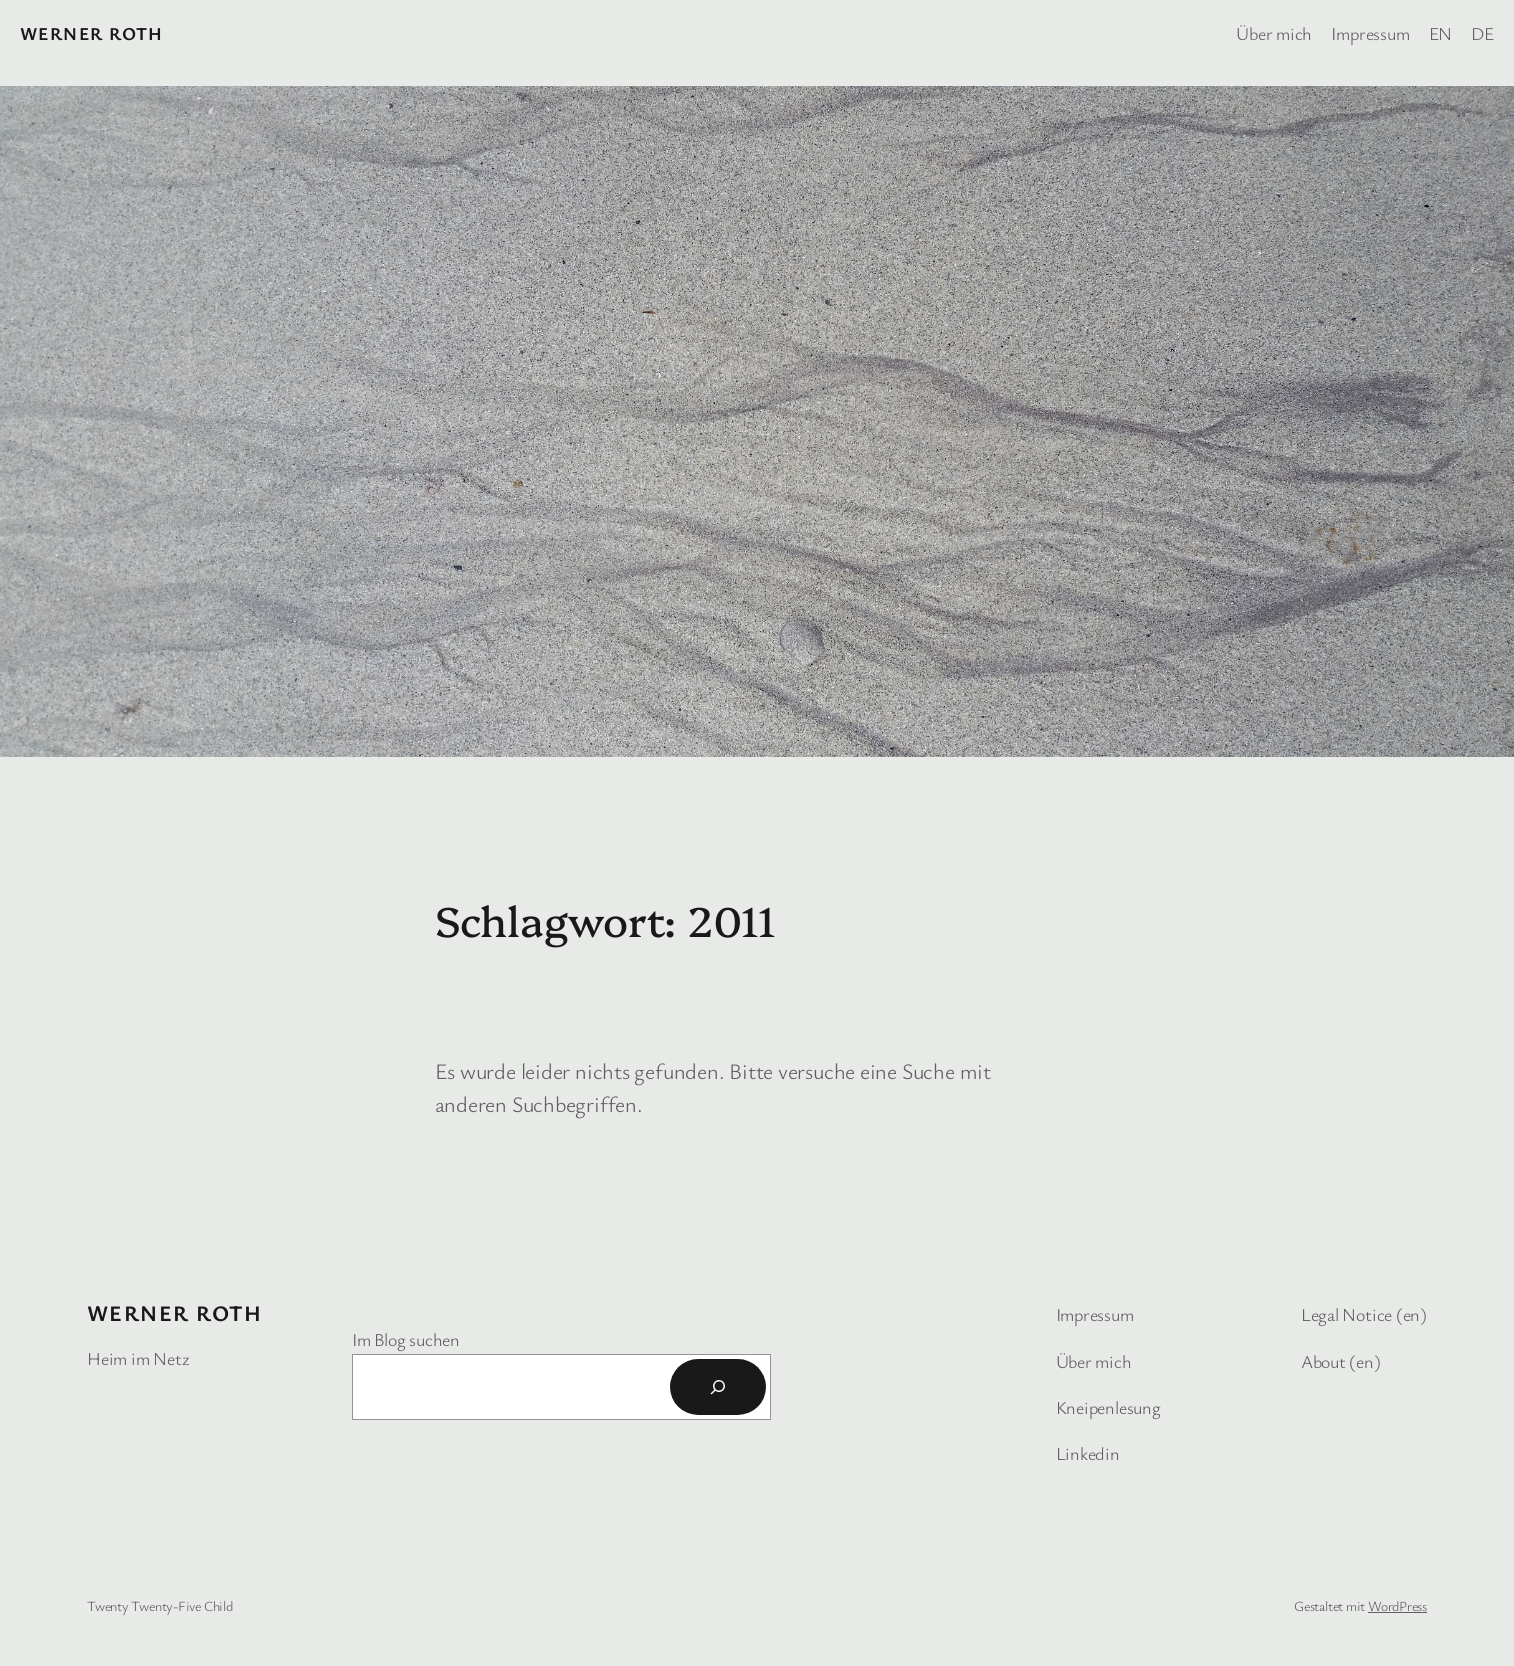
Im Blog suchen (406, 1339)
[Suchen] (718, 1387)
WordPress (1397, 1605)
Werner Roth (92, 33)
